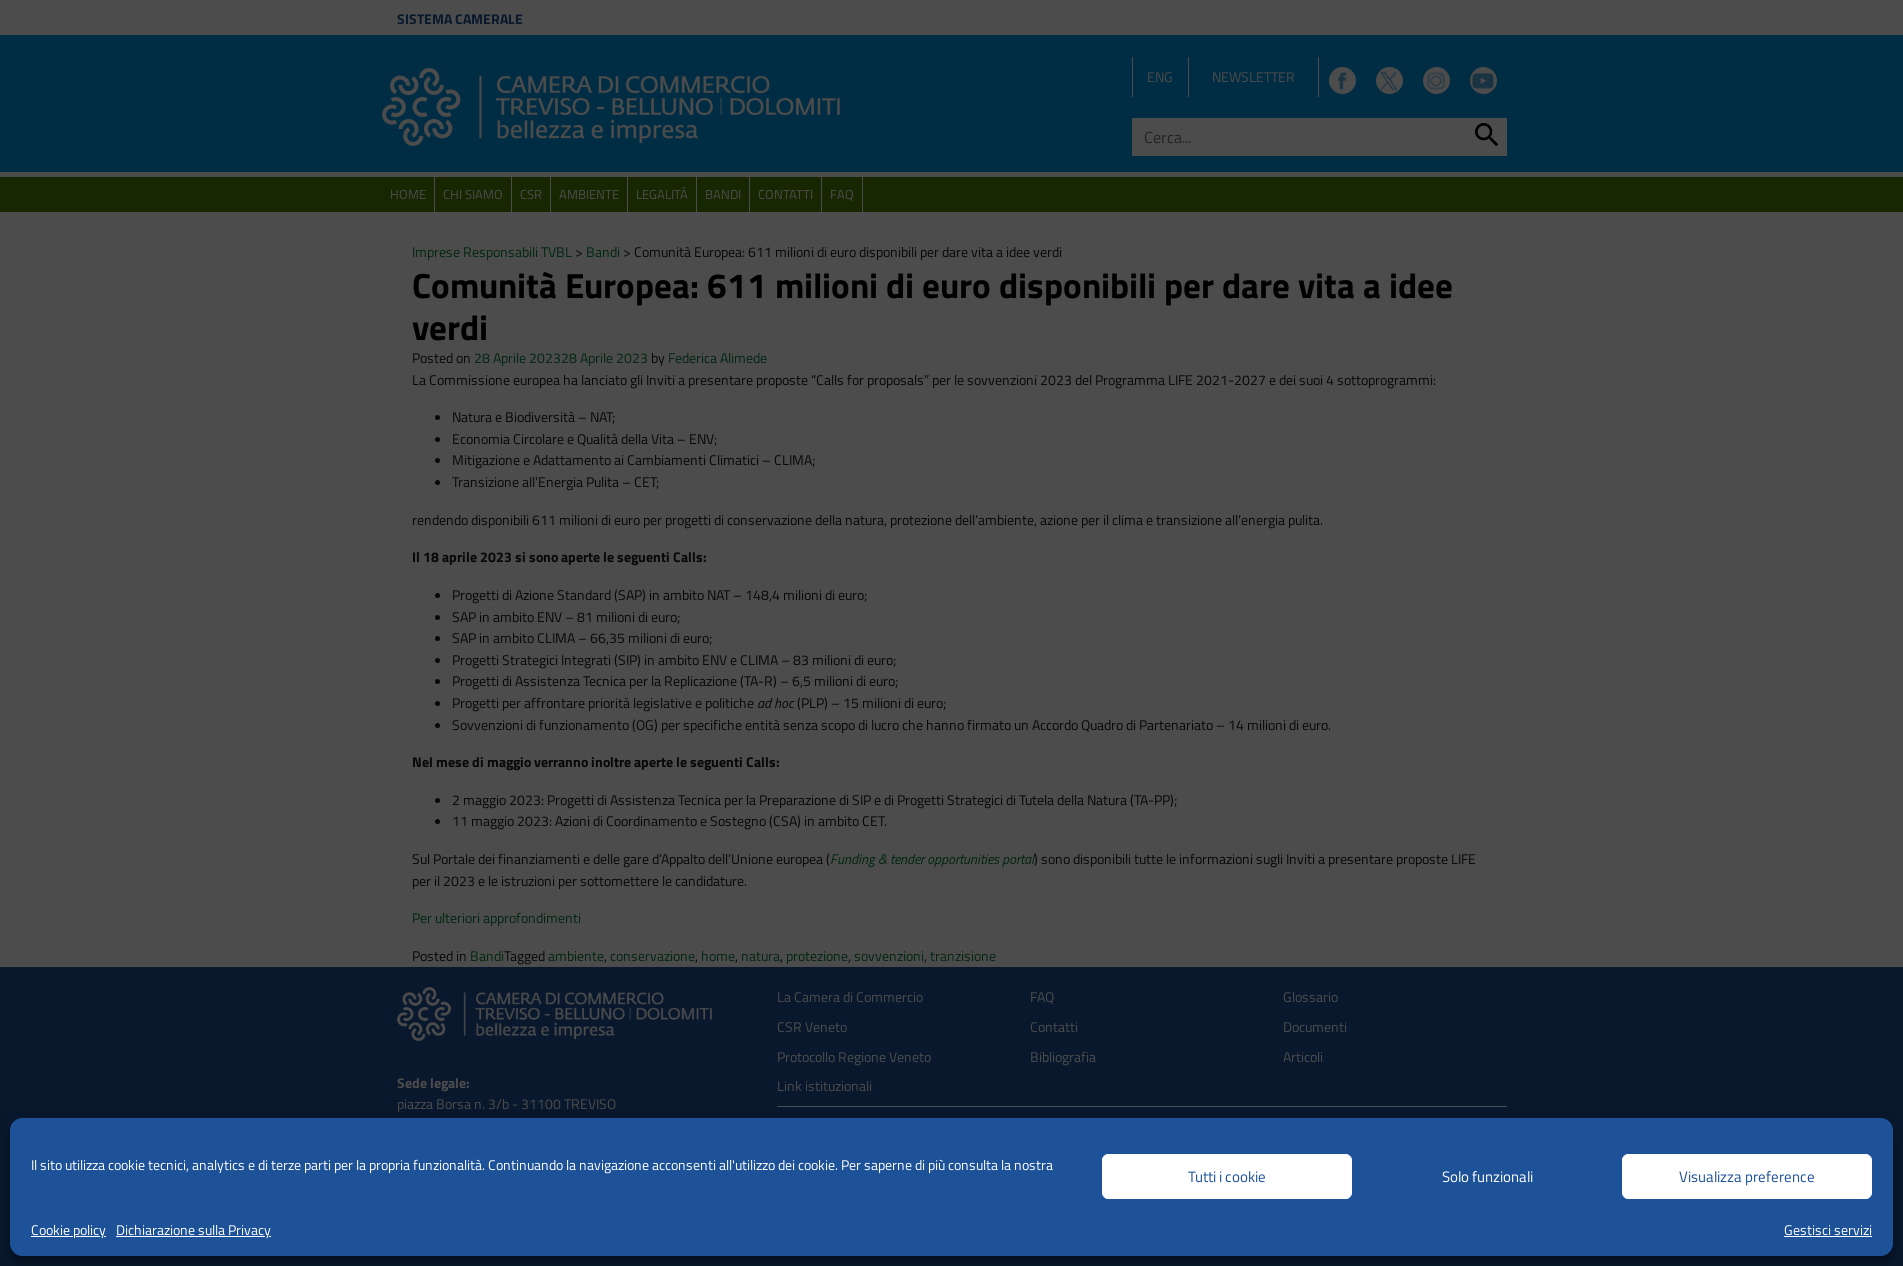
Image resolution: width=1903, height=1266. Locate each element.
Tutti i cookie (1227, 1176)
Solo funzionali (1487, 1176)
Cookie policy (68, 1229)
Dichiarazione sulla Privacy (193, 1229)
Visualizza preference (1747, 1176)
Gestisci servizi (1828, 1229)
